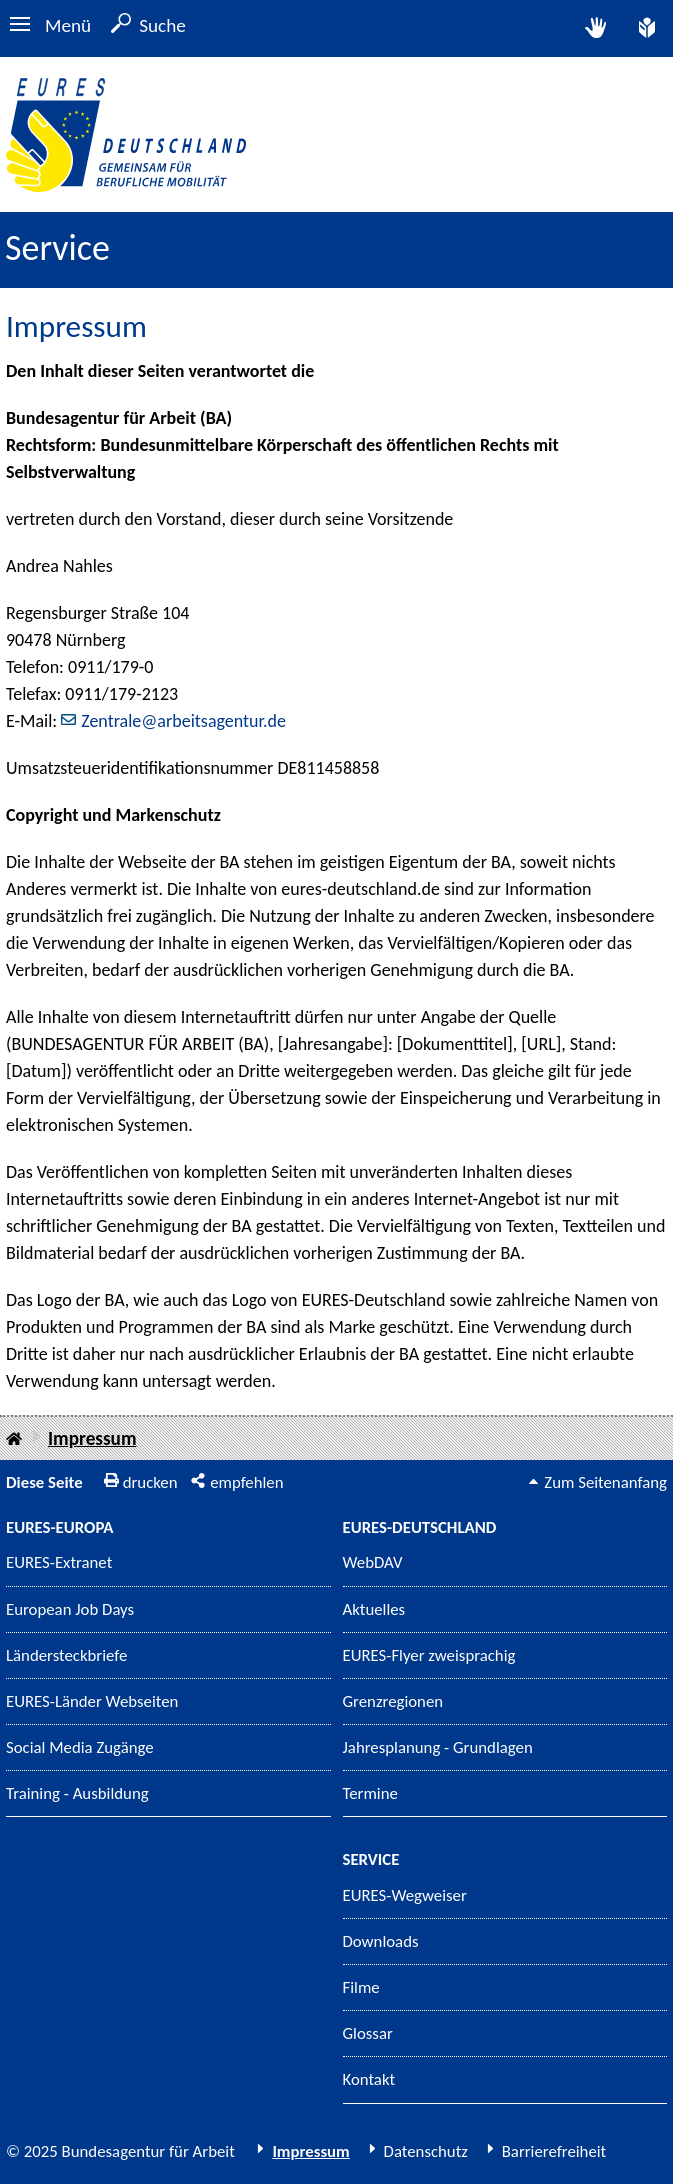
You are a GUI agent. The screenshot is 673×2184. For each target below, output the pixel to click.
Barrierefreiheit (554, 2151)
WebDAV (373, 1562)
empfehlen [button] (246, 1482)
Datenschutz (426, 2151)
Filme (361, 1987)
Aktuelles (374, 1609)
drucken (150, 1482)
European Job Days (70, 1609)
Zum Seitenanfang (605, 1482)
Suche (162, 25)
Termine (370, 1793)
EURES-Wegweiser (405, 1895)
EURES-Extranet (59, 1562)
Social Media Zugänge (80, 1747)
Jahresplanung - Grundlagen (438, 1747)
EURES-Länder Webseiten (92, 1701)
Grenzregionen (393, 1701)
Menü (68, 25)
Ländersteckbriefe (66, 1655)
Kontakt (369, 2079)
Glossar (368, 2033)
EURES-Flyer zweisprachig (429, 1655)
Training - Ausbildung (77, 1793)
